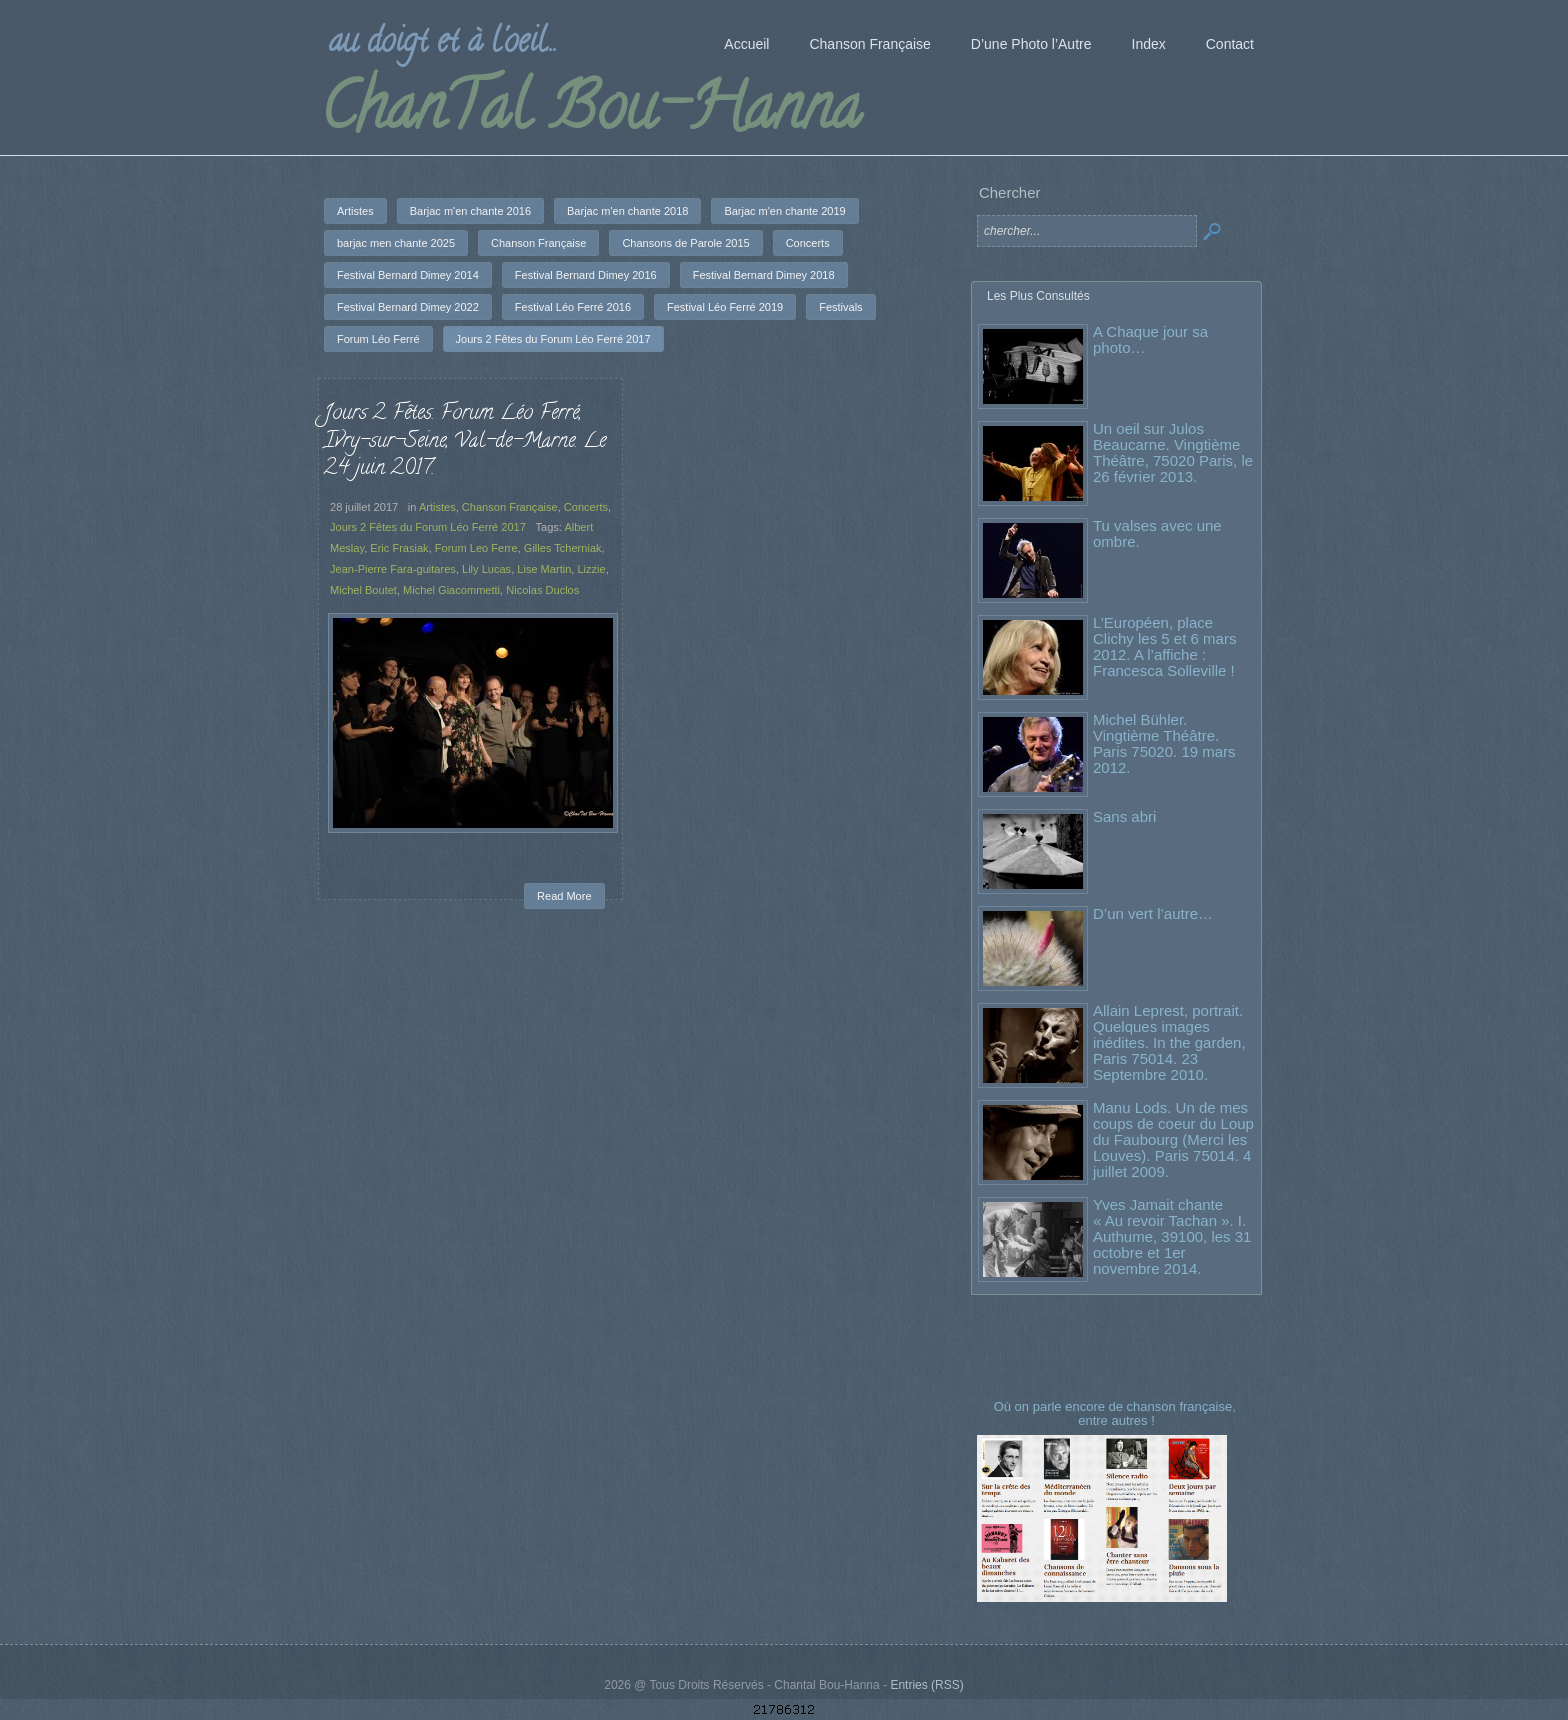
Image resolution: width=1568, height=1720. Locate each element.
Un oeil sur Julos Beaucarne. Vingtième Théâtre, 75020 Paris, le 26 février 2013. (1173, 452)
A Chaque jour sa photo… (1150, 339)
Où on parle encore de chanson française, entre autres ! (1117, 1413)
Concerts (585, 507)
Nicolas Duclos (542, 590)
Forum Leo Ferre (476, 549)
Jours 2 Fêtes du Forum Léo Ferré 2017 (428, 528)
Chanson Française (509, 507)
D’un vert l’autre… (1153, 913)
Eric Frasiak (400, 549)
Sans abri (1124, 816)
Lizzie (591, 569)
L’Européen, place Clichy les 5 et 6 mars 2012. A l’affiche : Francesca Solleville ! (1164, 646)
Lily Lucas (486, 569)
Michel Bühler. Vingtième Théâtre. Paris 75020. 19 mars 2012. (1164, 743)
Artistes (437, 507)
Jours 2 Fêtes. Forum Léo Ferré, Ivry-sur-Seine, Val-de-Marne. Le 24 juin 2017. (465, 442)
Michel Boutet (364, 590)
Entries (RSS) (926, 1685)
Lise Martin (544, 569)
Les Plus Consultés (1038, 296)
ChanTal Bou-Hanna (590, 114)
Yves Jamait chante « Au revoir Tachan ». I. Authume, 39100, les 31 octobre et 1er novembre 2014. (1172, 1236)
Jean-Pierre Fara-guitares (393, 569)
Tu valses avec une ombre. (1157, 533)
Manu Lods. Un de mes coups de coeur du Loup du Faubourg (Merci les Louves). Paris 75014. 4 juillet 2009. (1173, 1139)
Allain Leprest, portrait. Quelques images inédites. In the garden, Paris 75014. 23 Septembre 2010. (1169, 1042)
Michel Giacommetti (451, 590)
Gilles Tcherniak (562, 549)
